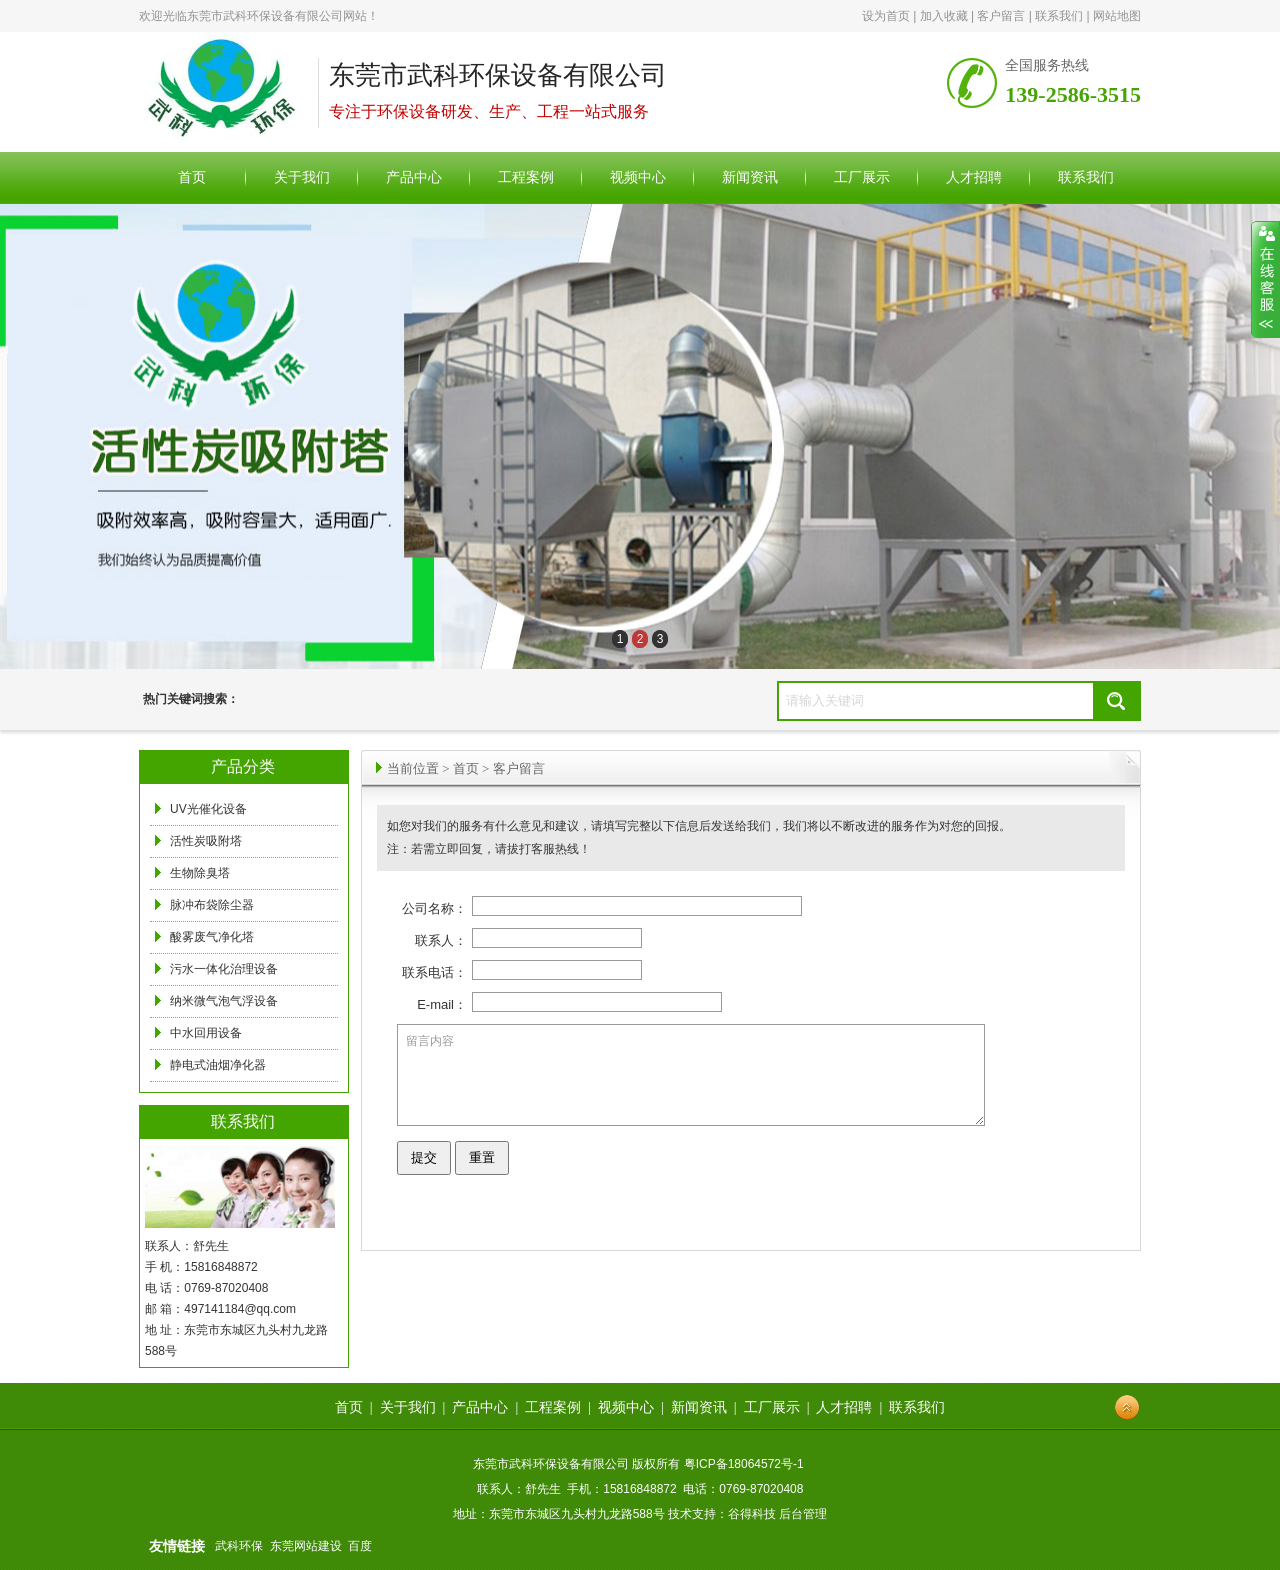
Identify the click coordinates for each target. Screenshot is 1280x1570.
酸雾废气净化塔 (212, 937)
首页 (466, 768)
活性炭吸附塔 (206, 841)
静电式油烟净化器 (218, 1065)
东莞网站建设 (306, 1546)
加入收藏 (944, 16)
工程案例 (553, 1407)
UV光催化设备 (208, 809)
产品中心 (480, 1407)
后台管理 (803, 1514)
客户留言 (1001, 16)
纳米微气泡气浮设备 (224, 1001)
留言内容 (691, 1084)
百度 (360, 1546)
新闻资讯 (699, 1407)
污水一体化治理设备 (224, 969)
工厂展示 (772, 1407)
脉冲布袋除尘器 (212, 905)
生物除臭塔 (200, 873)
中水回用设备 (206, 1033)
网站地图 (1117, 16)
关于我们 (408, 1407)
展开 (1265, 280)
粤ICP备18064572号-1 (744, 1464)
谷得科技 (752, 1514)
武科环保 (239, 1546)
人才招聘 (844, 1407)
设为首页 (886, 16)
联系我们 (1059, 16)
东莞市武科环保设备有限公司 (265, 16)
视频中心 (626, 1407)
